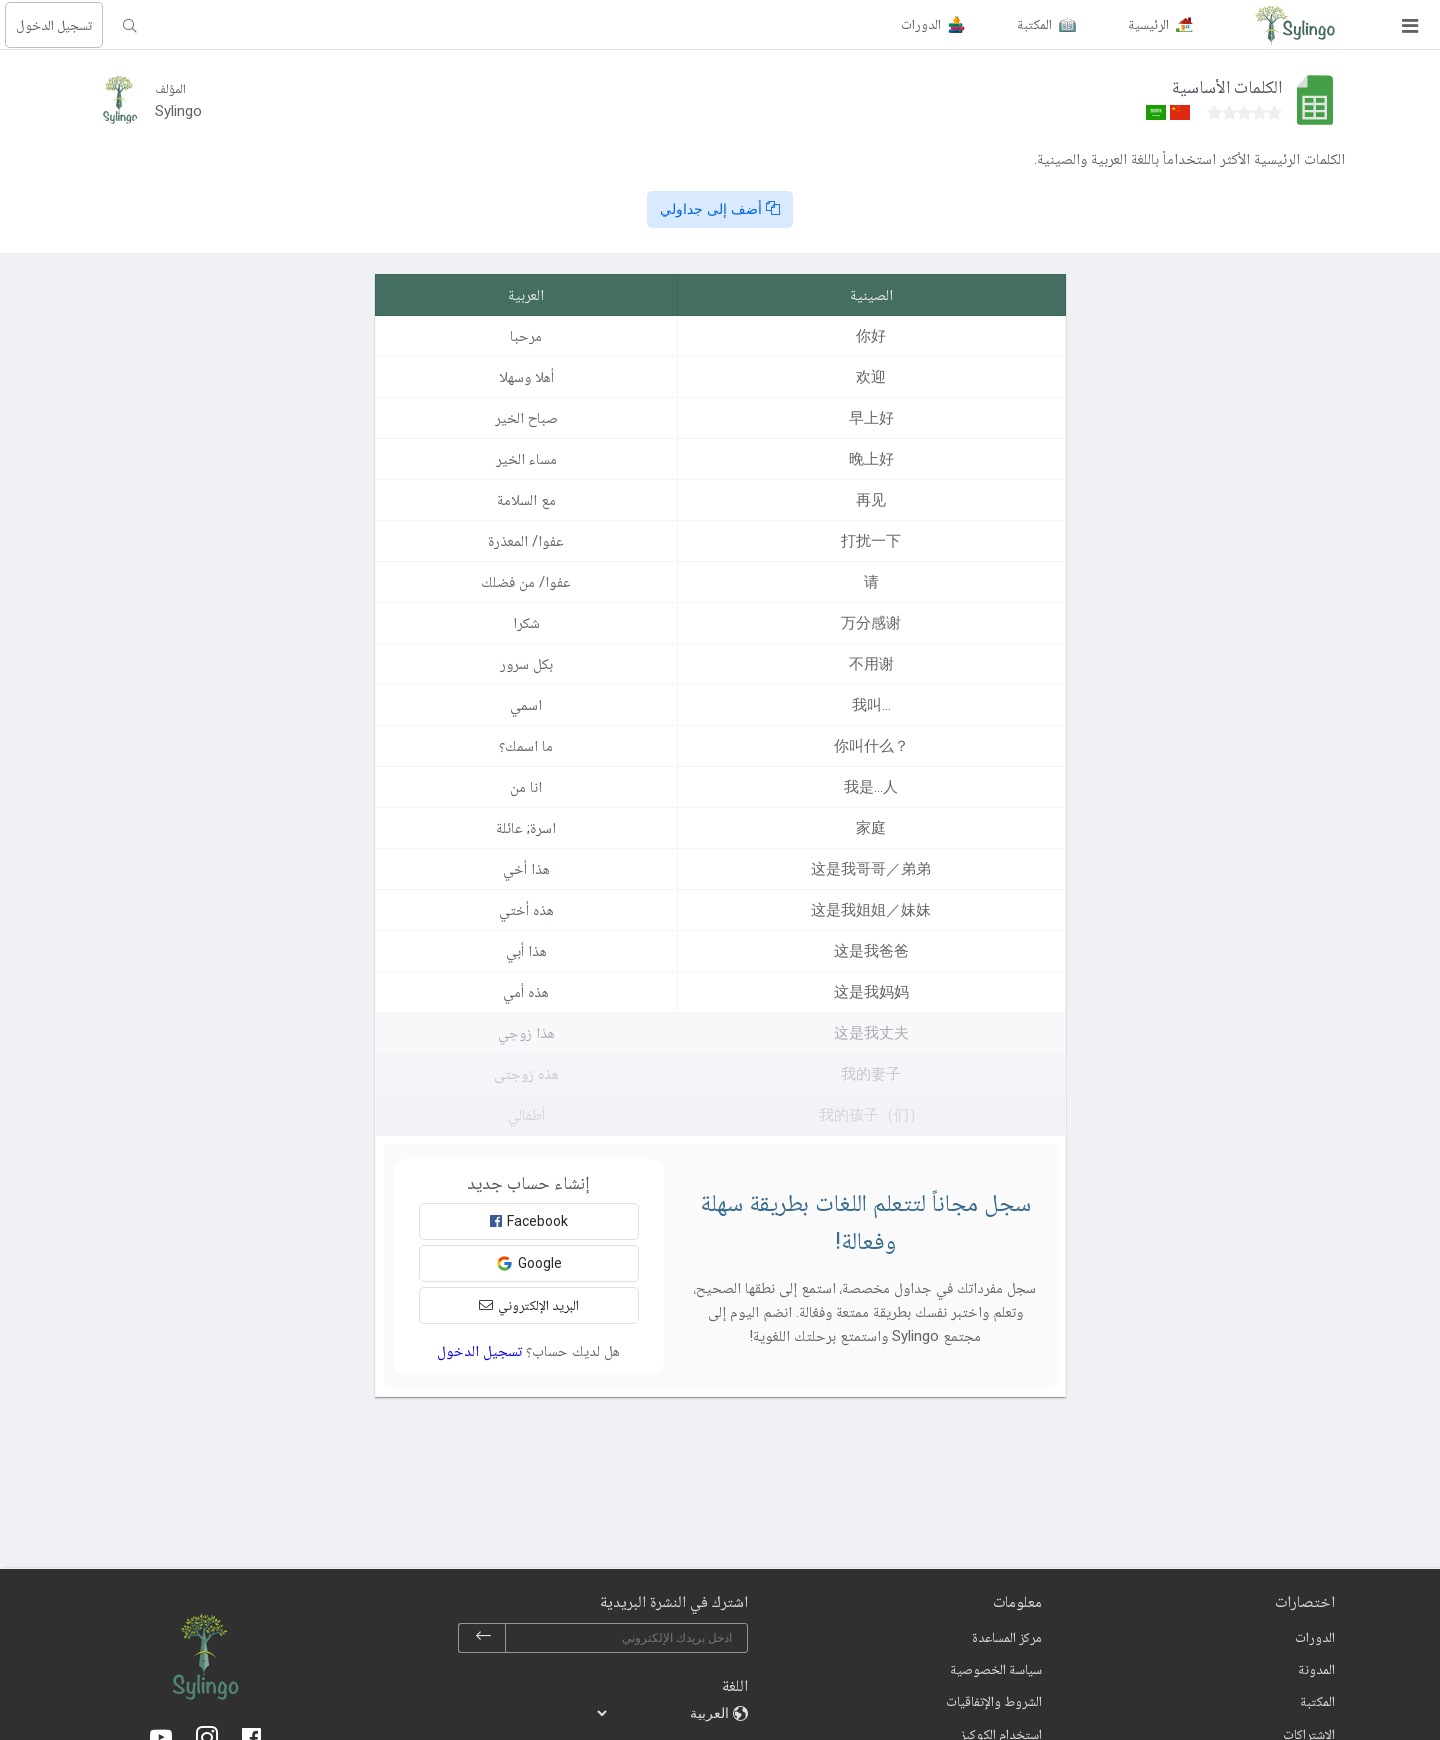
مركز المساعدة (1007, 1637)
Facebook (529, 1221)
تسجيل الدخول (54, 25)
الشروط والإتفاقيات (994, 1701)
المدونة (1316, 1669)
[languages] (664, 1713)
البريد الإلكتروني (529, 1305)
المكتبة (1317, 1701)
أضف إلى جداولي (720, 209)
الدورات (1315, 1637)
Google (529, 1263)
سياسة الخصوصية (996, 1669)
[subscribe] (483, 1638)
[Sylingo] (1295, 25)
